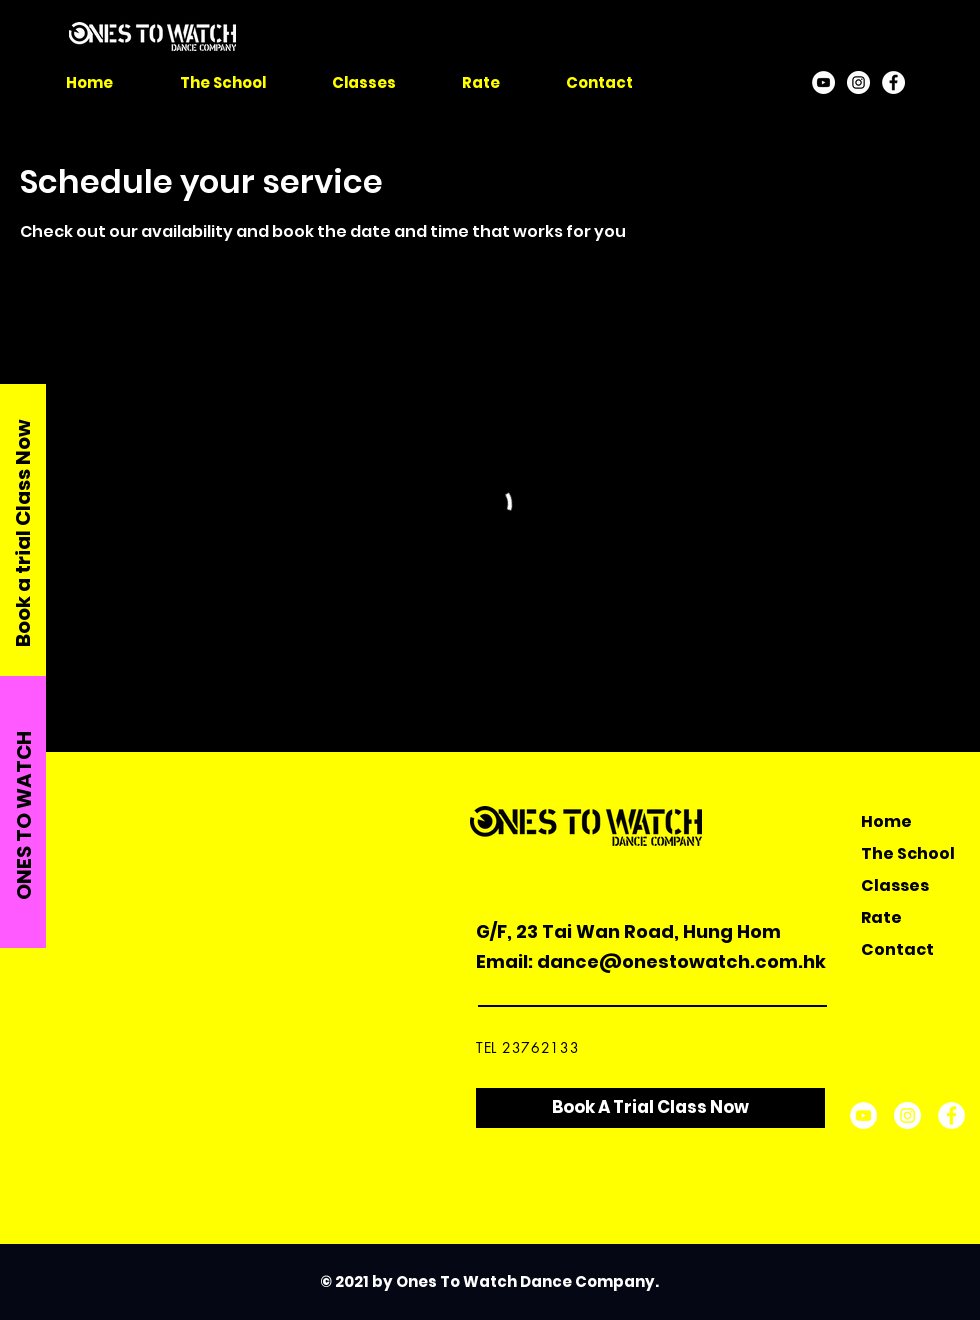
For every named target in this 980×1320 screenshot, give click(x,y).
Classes (895, 885)
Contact (897, 949)
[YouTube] (823, 82)
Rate (881, 917)
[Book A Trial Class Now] (650, 1108)
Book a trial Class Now (23, 533)
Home (886, 821)
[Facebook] (893, 82)
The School (908, 853)
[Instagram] (858, 82)
